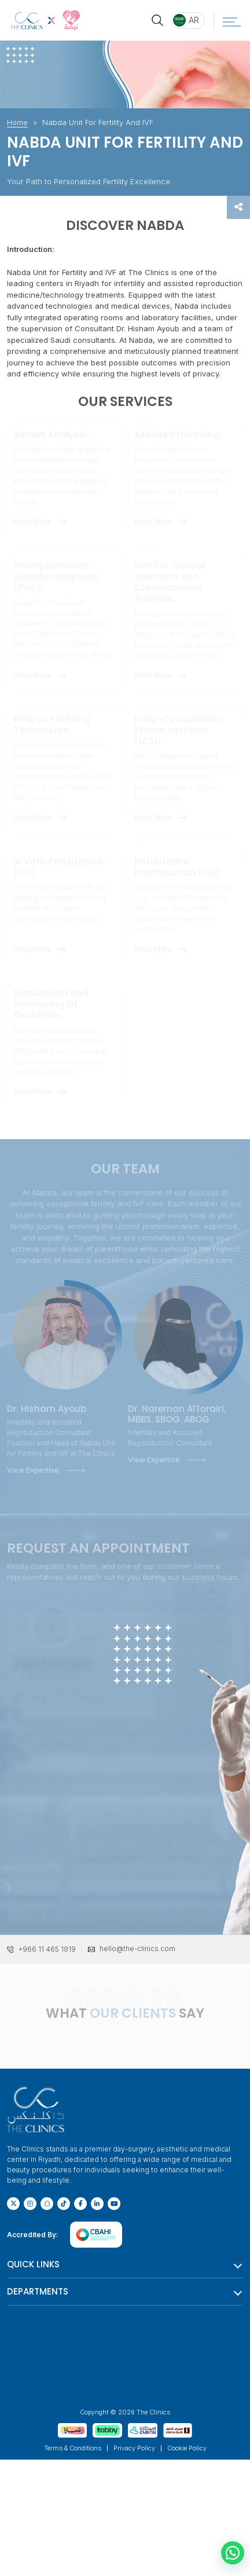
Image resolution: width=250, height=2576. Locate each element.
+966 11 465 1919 (47, 1949)
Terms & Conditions (72, 2448)
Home (17, 122)
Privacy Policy (134, 2448)
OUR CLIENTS (133, 2013)
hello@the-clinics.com (137, 1948)
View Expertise (33, 1470)
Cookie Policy (187, 2448)
